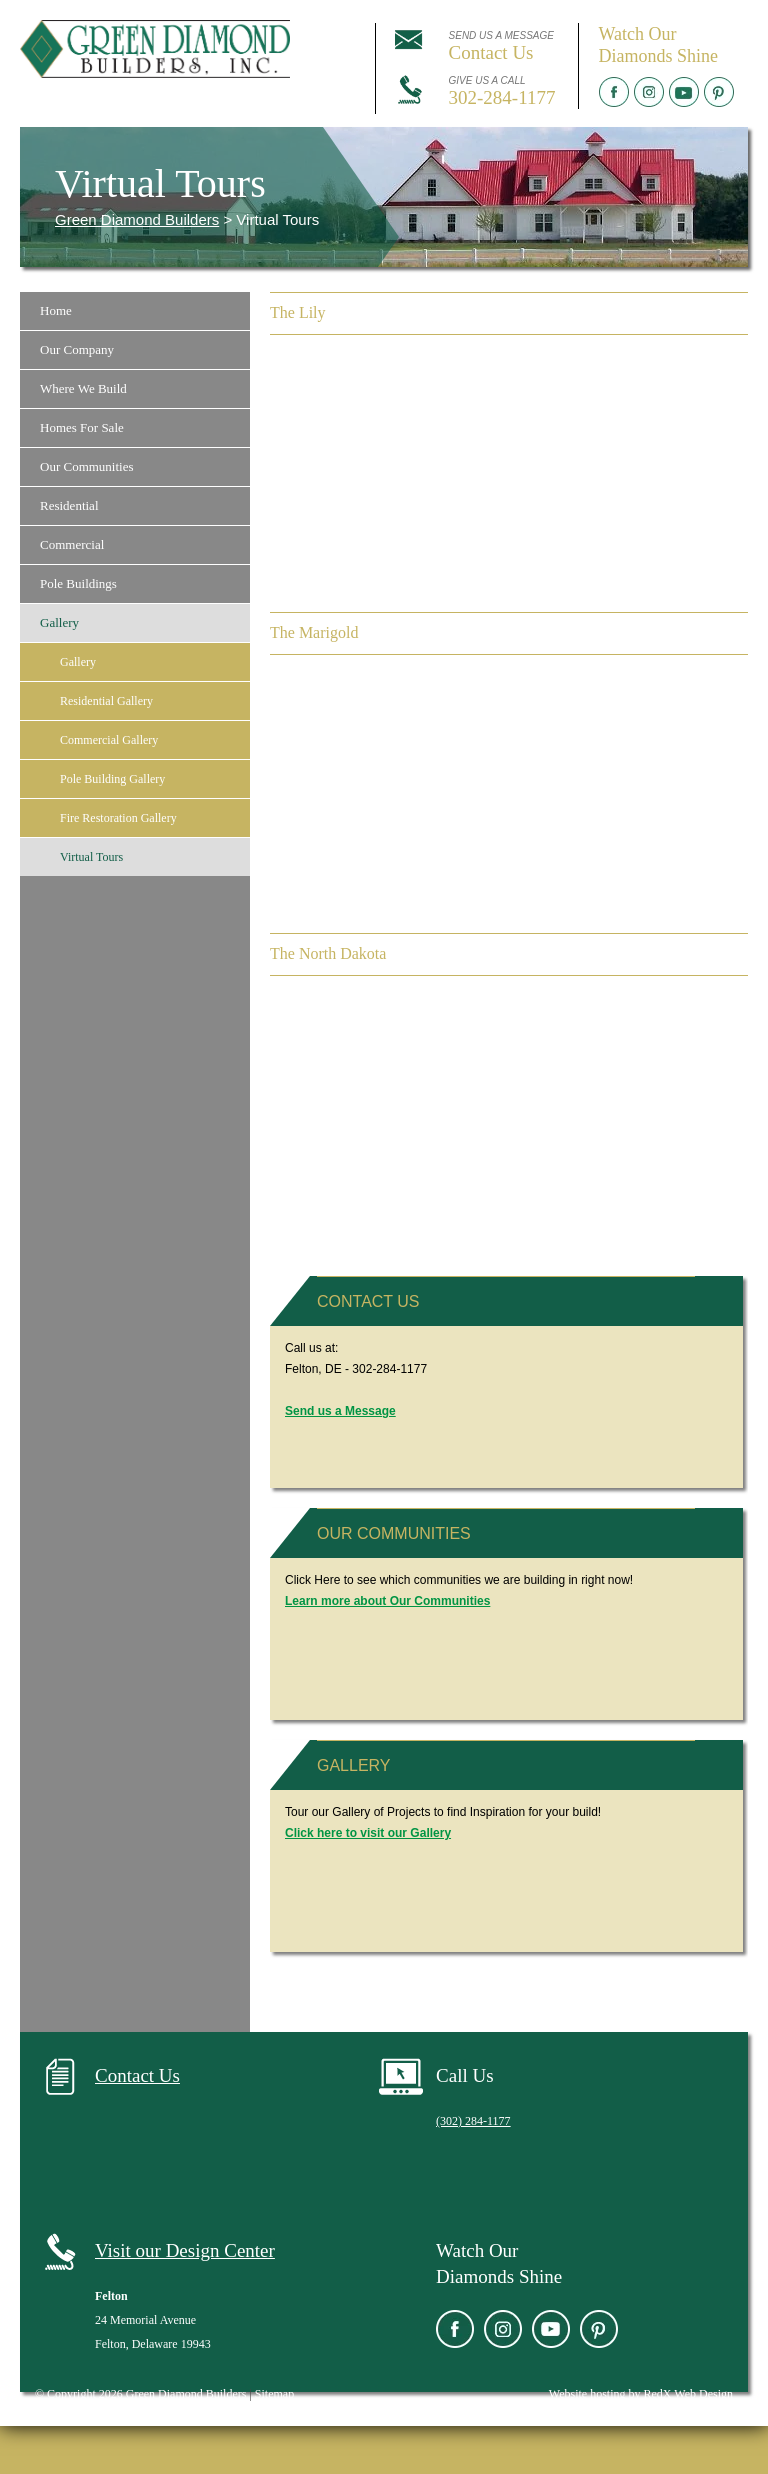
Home (56, 310)
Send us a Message (340, 1411)
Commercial (72, 544)
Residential (69, 505)
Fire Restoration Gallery (118, 818)
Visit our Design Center (185, 2250)
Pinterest (719, 92)
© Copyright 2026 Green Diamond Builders (140, 2394)
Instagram (649, 92)
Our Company (77, 349)
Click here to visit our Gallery (368, 1833)
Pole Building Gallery (112, 779)
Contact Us (368, 1301)
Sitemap (274, 2394)
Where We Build (83, 388)
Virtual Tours (91, 857)
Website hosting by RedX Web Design (641, 2394)
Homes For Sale (82, 427)
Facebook (614, 92)
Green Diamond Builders (137, 219)
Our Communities (87, 466)
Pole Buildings (78, 583)
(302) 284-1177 (473, 2121)
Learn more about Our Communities (387, 1601)
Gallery (59, 622)
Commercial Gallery (109, 740)
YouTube (684, 92)
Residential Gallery (106, 701)
